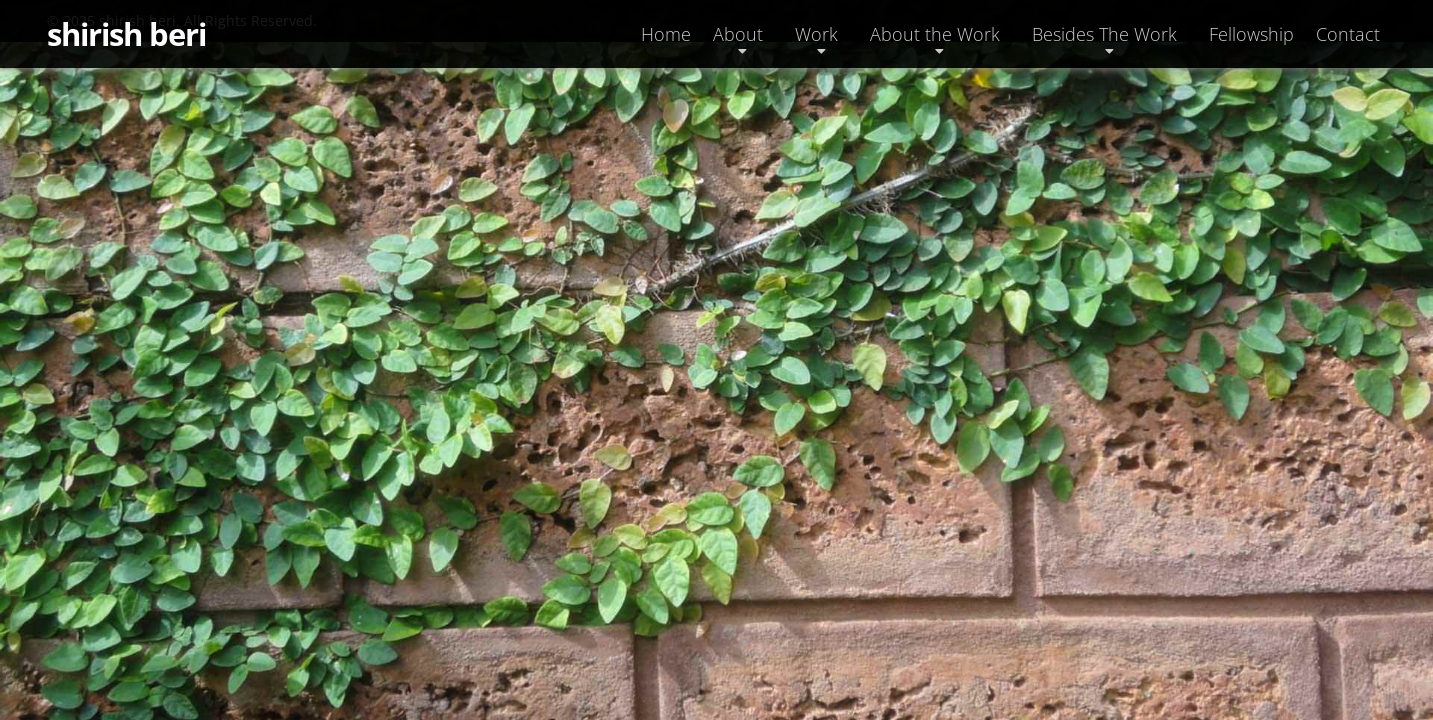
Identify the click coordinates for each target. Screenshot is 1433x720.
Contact (1348, 34)
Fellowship (1251, 34)
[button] (743, 34)
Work (816, 34)
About (738, 34)
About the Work (935, 34)
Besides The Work (1104, 34)
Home (666, 34)
